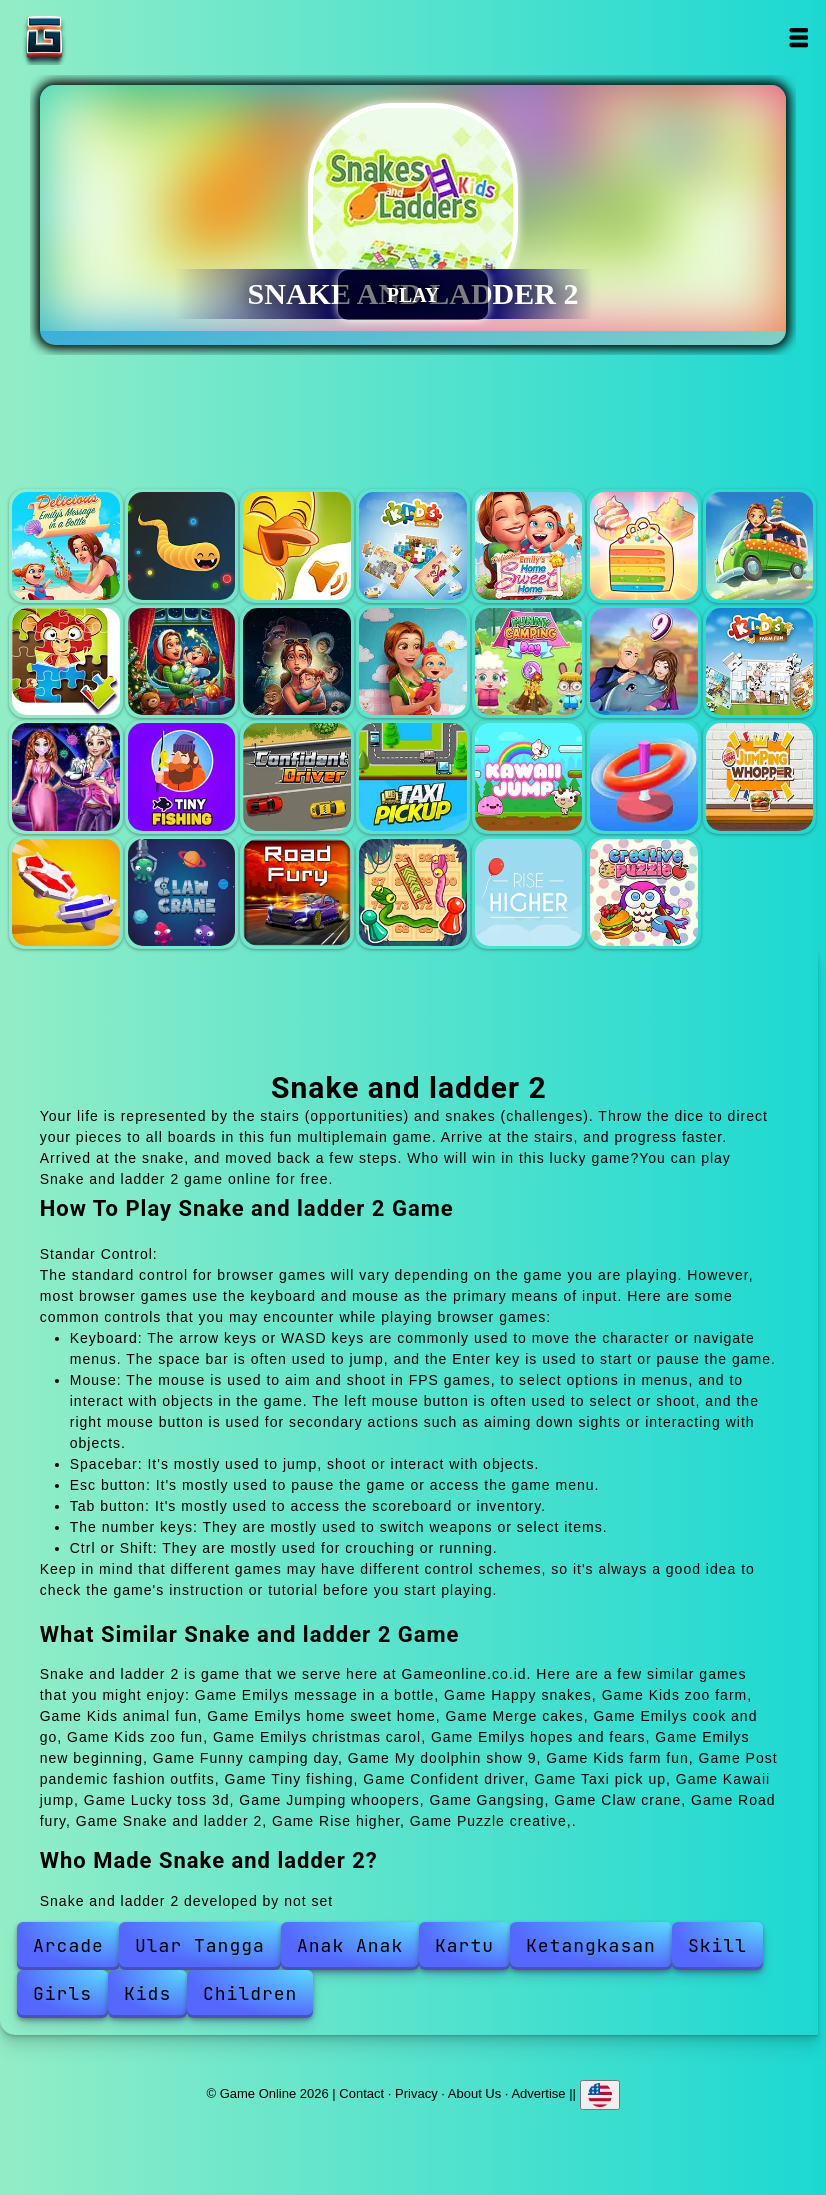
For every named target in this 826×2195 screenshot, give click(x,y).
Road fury (297, 893)
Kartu (464, 1945)
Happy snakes (182, 546)
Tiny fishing (182, 777)
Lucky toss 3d (644, 777)
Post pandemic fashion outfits (66, 777)
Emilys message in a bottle (66, 546)
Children (250, 1993)
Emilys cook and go (760, 546)
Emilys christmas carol (182, 662)
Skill (717, 1945)
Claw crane (182, 893)
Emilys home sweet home (529, 546)
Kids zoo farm (297, 546)
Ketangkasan (591, 1945)
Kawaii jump (529, 777)
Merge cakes (644, 546)
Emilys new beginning (413, 662)
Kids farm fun (760, 662)
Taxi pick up (413, 777)
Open (798, 37)
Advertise (538, 2092)
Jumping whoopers (760, 777)
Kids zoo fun (66, 662)
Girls (62, 1993)
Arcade (68, 1945)
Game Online (107, 37)
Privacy (416, 2092)
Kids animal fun (413, 546)
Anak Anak (350, 1945)
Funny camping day (529, 662)
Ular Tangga (200, 1945)
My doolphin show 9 (644, 662)
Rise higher (529, 893)
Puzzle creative (644, 893)
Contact (361, 2092)
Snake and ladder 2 (413, 893)
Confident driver (297, 777)
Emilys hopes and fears (297, 662)
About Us (474, 2092)
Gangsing (66, 893)
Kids (147, 1993)
